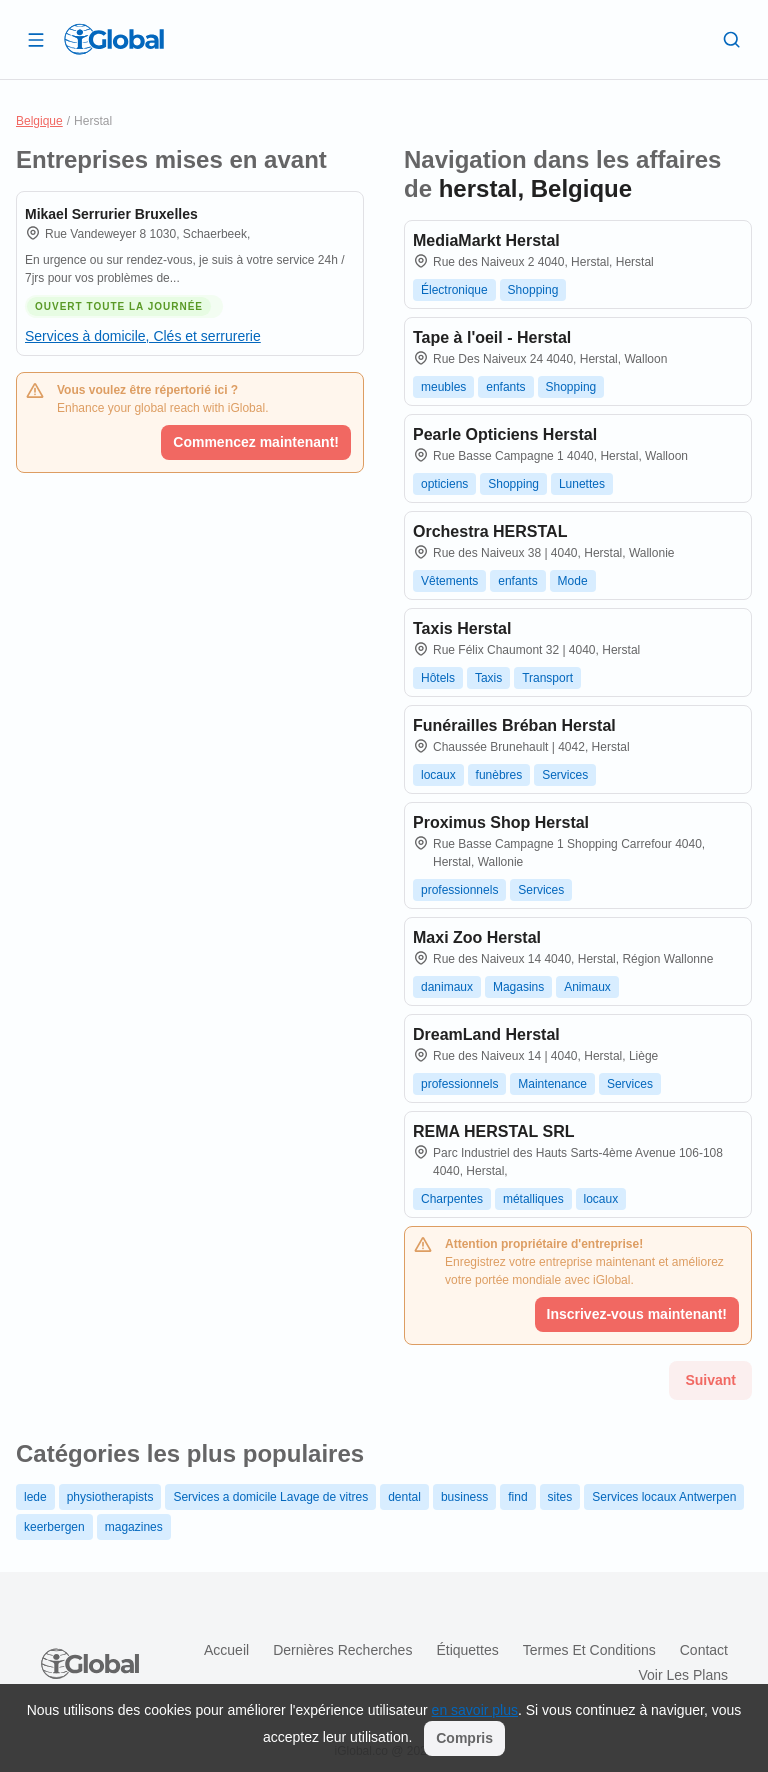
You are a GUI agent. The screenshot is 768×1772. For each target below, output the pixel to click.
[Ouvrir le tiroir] (36, 39)
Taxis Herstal (462, 628)
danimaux (447, 987)
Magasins (518, 987)
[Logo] (114, 39)
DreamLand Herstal (486, 1034)
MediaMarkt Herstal (486, 240)
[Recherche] (732, 39)
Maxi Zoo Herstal (477, 937)
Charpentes (452, 1199)
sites (560, 1497)
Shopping (533, 290)
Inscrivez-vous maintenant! (637, 1314)
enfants (505, 387)
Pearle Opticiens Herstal (505, 434)
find (517, 1497)
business (464, 1497)
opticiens (444, 484)
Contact (704, 1650)
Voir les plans (684, 1675)
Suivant (710, 1380)
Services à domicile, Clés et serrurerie (143, 336)
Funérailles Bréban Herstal (514, 725)
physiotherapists (110, 1497)
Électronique (454, 290)
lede (35, 1497)
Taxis (488, 678)
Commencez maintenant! (256, 442)
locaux (438, 775)
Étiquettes (467, 1650)
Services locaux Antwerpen (664, 1497)
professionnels (459, 890)
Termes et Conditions (589, 1650)
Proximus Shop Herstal (501, 822)
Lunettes (582, 484)
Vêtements (449, 581)
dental (404, 1497)
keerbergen (54, 1527)
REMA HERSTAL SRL (493, 1131)
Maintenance (552, 1084)
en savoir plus (475, 1710)
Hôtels (438, 678)
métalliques (533, 1199)
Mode (573, 581)
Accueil (226, 1650)
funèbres (499, 775)
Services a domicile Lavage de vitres (270, 1497)
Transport (547, 678)
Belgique (39, 121)
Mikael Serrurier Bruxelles (111, 214)
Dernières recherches (342, 1650)
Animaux (587, 987)
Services (565, 775)
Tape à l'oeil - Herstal (492, 337)
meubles (443, 387)
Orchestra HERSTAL (490, 531)
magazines (134, 1527)
